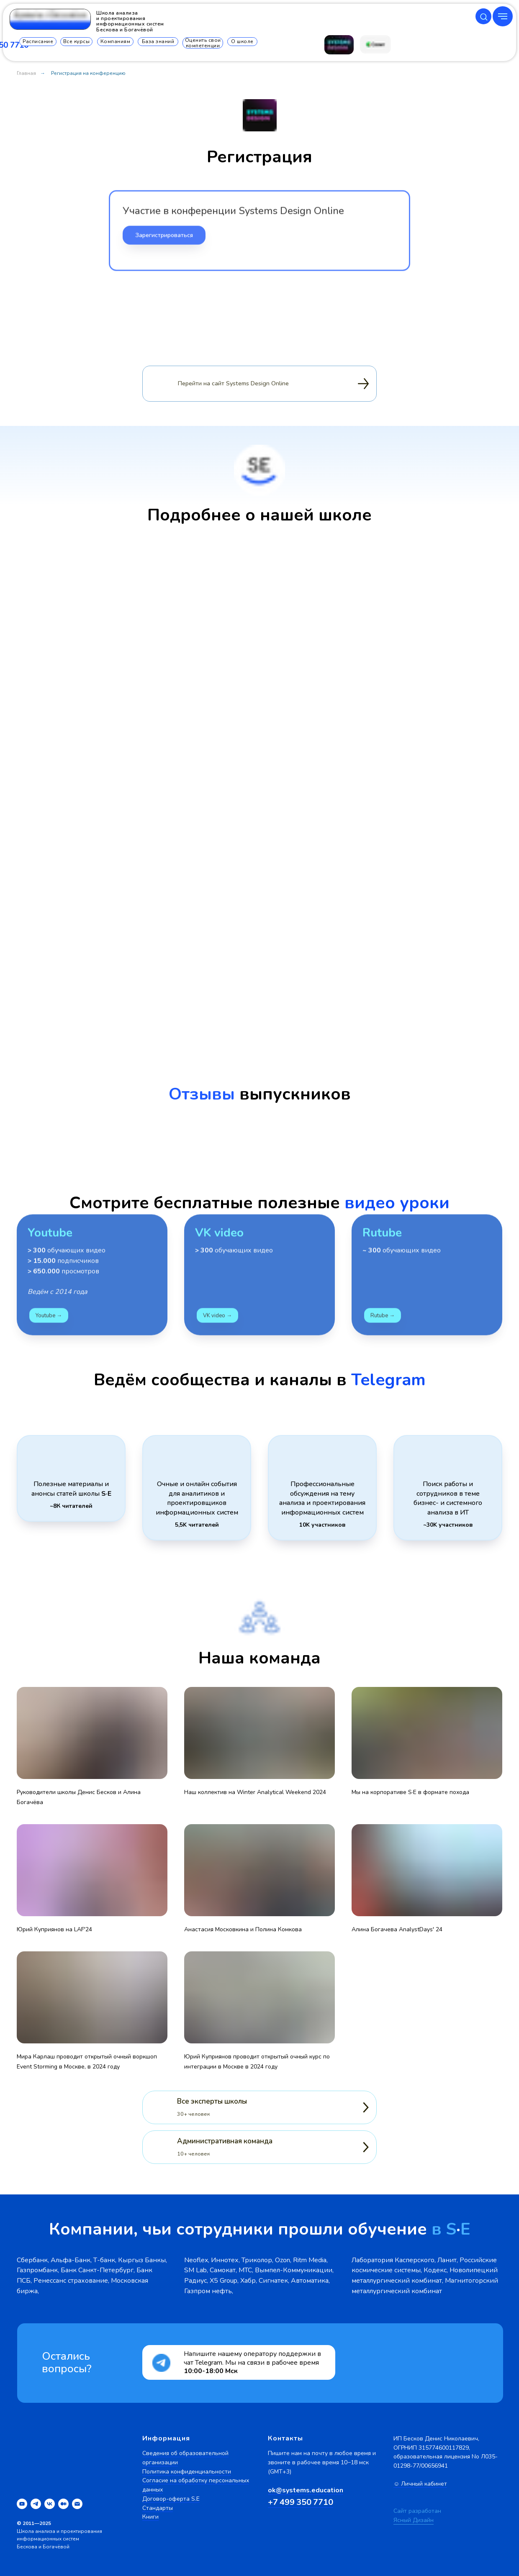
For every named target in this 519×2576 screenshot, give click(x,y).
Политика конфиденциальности (186, 2472)
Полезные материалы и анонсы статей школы (71, 1488)
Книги (150, 2517)
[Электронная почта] (77, 2504)
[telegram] (36, 2504)
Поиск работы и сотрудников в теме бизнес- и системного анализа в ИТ (448, 1498)
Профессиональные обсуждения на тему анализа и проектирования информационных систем (322, 1498)
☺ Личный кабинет (420, 2484)
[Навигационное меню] (502, 16)
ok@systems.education (305, 2490)
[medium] (63, 2504)
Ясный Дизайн (413, 2520)
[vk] (49, 2504)
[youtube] (22, 2504)
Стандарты (157, 2508)
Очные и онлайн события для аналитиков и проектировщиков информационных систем (197, 1498)
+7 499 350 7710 (300, 2502)
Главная (26, 73)
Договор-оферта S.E (171, 2499)
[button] (484, 17)
